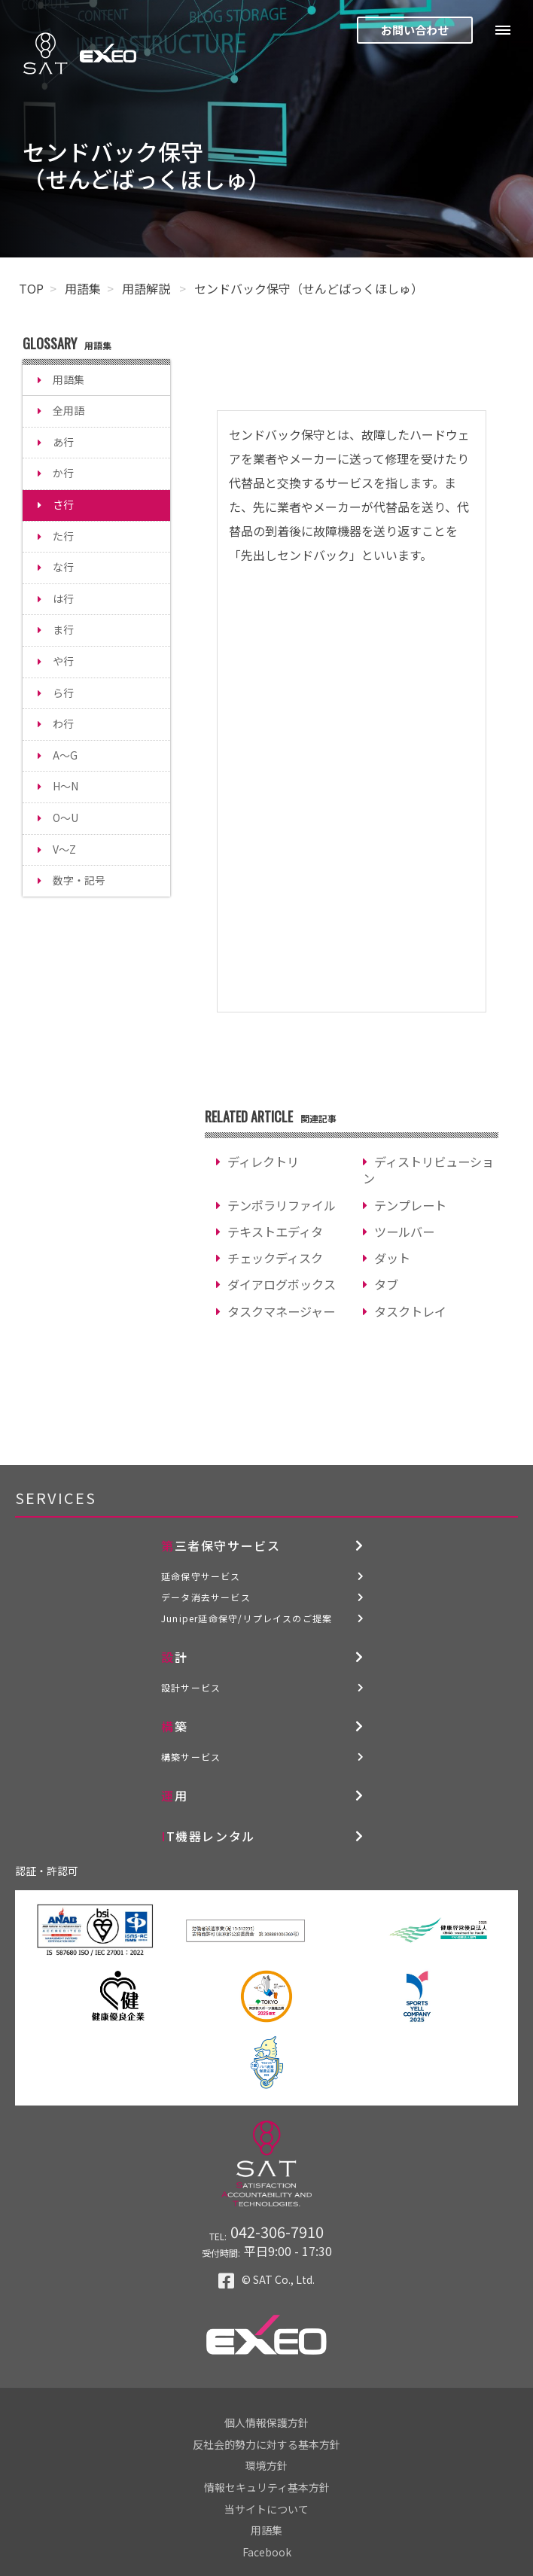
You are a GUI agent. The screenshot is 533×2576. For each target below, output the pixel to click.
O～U (65, 817)
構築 (174, 1726)
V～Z (64, 849)
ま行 (63, 629)
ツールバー (404, 1232)
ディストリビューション (428, 1170)
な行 (63, 566)
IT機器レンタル (208, 1836)
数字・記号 (79, 880)
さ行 (63, 504)
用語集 (83, 288)
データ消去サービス (206, 1597)
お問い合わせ (415, 30)
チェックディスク (275, 1258)
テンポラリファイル (281, 1205)
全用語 (68, 410)
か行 (63, 472)
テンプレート (410, 1205)
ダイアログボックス (281, 1284)
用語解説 (147, 288)
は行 (63, 598)
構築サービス (191, 1756)
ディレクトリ (263, 1162)
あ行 (63, 441)
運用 (174, 1795)
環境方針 (266, 2465)
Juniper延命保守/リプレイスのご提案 (246, 1618)
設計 (174, 1657)
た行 (63, 536)
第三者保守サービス (220, 1545)
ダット (392, 1258)
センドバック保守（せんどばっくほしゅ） (308, 288)
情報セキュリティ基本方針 (267, 2487)
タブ (386, 1284)
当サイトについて (266, 2509)
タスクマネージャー (281, 1311)
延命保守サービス (201, 1576)
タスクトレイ (410, 1311)
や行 (63, 660)
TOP (31, 288)
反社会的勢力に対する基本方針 (266, 2444)
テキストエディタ (275, 1232)
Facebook (266, 2551)
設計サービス (191, 1687)
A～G (65, 755)
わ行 (63, 723)
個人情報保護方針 (266, 2422)
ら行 (63, 692)
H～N (65, 785)
